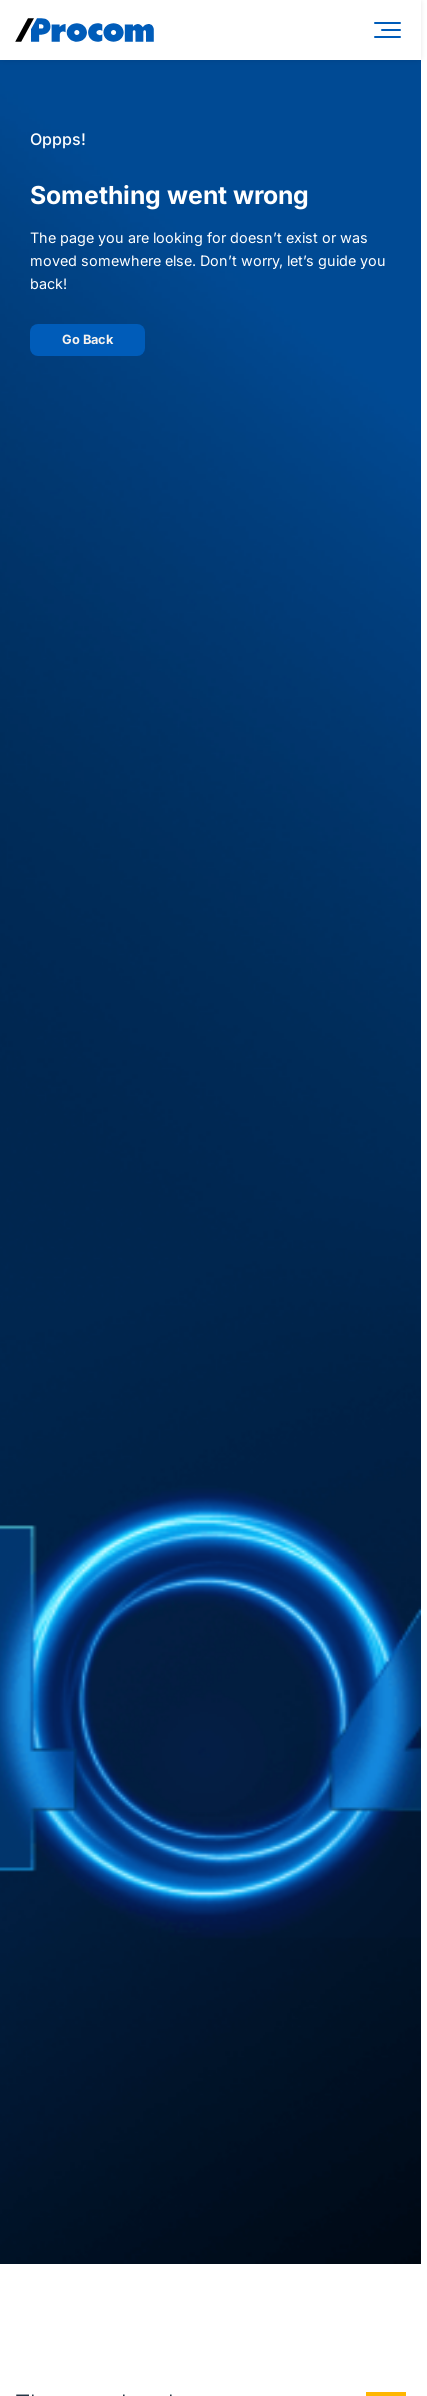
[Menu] (391, 30)
